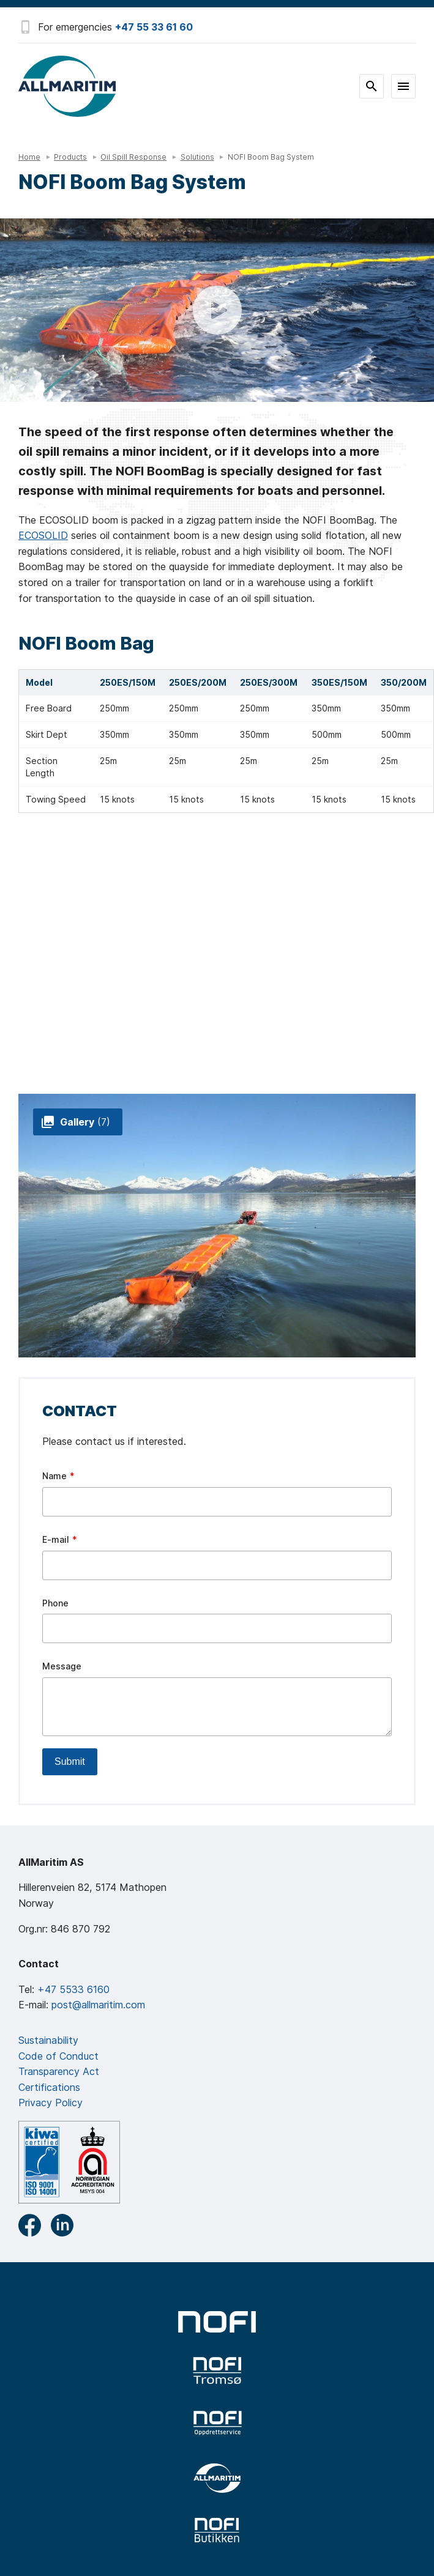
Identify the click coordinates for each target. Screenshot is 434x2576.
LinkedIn (62, 2225)
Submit (69, 1761)
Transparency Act (58, 2071)
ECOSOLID (43, 535)
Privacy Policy (50, 2102)
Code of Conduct (58, 2056)
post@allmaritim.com (98, 2005)
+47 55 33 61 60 (154, 27)
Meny (403, 86)
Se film (217, 310)
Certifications (49, 2087)
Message (61, 1666)
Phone (55, 1603)
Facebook (29, 2225)
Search (371, 86)
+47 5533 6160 (73, 1989)
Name (54, 1476)
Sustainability (48, 2040)
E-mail (55, 1539)
